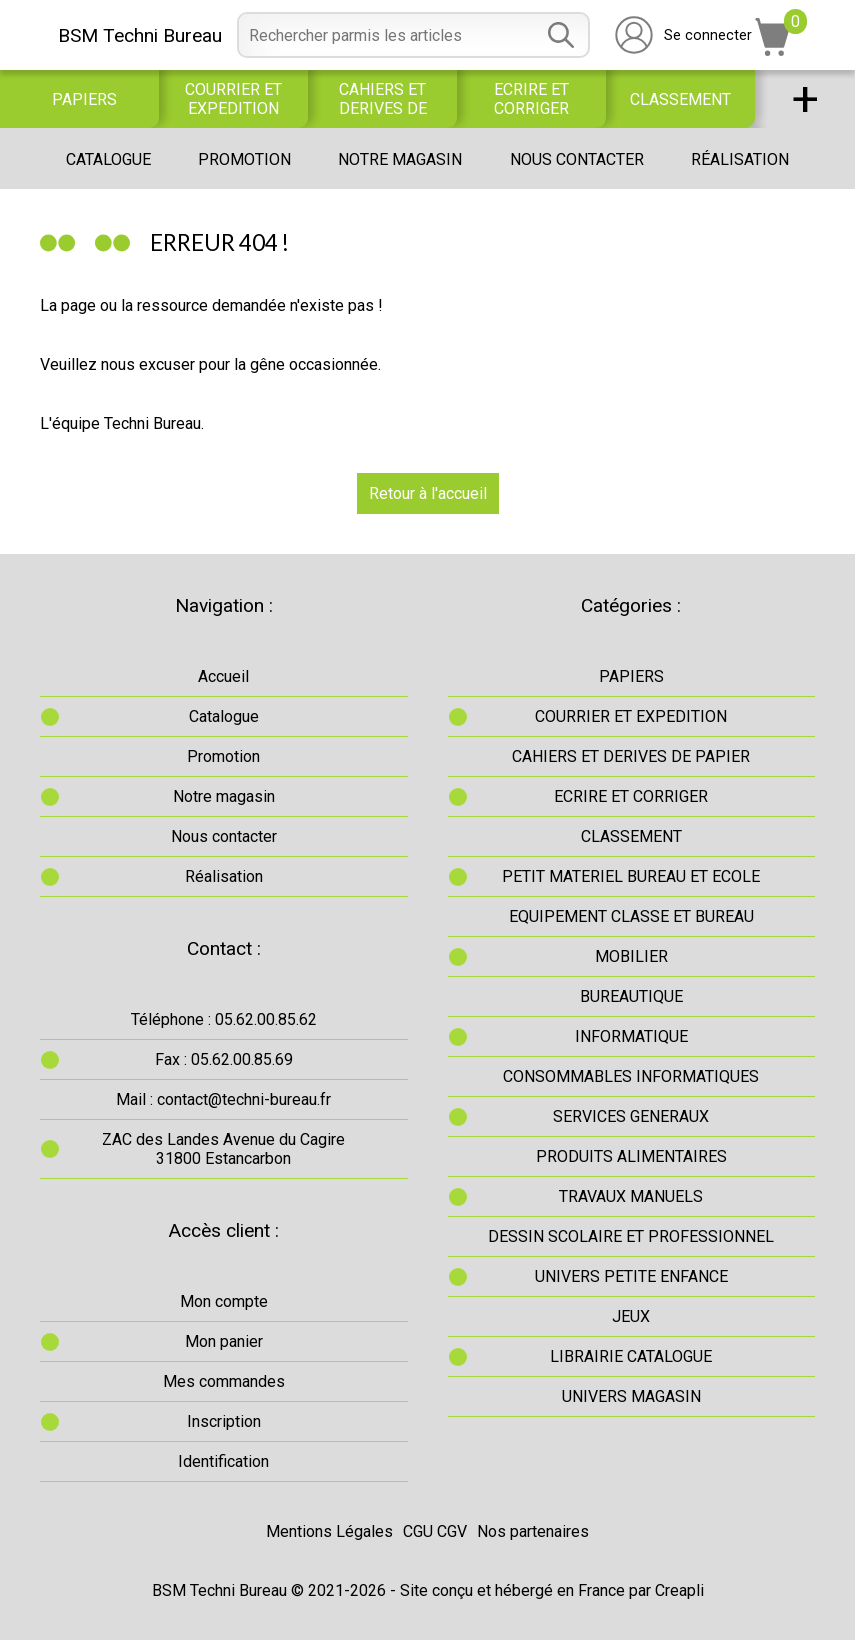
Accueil (223, 676)
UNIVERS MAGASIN (631, 1396)
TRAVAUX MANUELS (631, 1196)
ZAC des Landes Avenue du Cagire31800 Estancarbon (223, 1149)
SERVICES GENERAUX (631, 1116)
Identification (223, 1461)
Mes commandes (224, 1381)
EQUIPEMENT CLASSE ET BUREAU (631, 916)
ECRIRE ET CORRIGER (531, 99)
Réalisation (740, 159)
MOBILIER (631, 956)
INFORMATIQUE (631, 1036)
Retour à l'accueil (428, 493)
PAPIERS (84, 99)
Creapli (679, 1590)
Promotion (244, 159)
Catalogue (108, 159)
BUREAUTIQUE (631, 996)
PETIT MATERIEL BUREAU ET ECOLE (631, 876)
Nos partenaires (533, 1531)
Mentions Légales (329, 1531)
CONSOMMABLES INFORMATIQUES (631, 1076)
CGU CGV (435, 1531)
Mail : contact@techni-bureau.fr (223, 1099)
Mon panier (224, 1341)
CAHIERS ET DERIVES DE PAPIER (383, 99)
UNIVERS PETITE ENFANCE (631, 1276)
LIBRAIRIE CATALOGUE (631, 1356)
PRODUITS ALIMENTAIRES (631, 1156)
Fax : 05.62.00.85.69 (224, 1059)
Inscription (224, 1421)
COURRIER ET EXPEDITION (233, 99)
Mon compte (224, 1301)
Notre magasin (400, 159)
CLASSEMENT (680, 99)
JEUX (631, 1316)
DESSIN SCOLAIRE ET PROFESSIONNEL (631, 1236)
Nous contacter (577, 159)
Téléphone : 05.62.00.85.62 (224, 1019)
